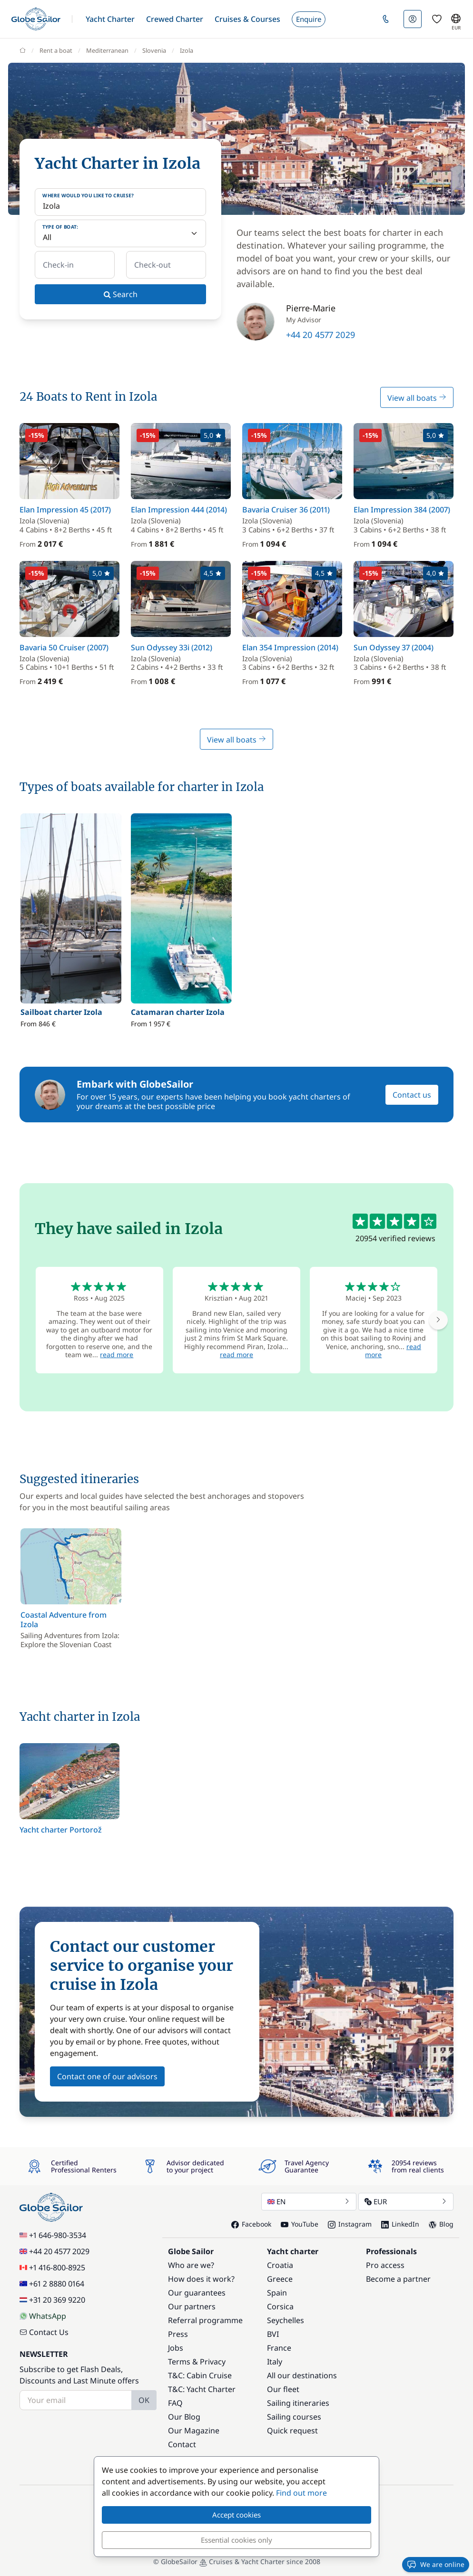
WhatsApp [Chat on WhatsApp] (43, 2316)
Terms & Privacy (197, 2361)
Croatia (280, 2265)
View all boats (416, 398)
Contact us (412, 1095)
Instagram (350, 2224)
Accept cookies (236, 2514)
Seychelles (285, 2320)
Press (178, 2334)
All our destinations (302, 2375)
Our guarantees (197, 2292)
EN (308, 2201)
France (279, 2348)
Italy (274, 2361)
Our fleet (283, 2389)
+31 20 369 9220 (52, 2300)
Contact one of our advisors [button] (107, 2076)
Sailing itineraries (298, 2403)
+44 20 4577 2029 (320, 334)
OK (143, 2400)
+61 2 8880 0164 (52, 2283)
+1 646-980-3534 (53, 2235)
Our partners (192, 2306)
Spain (277, 2292)
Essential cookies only (236, 2540)
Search (121, 294)
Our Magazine (193, 2430)
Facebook (251, 2224)
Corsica (280, 2306)
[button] (110, 19)
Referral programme (205, 2320)
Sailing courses (294, 2417)
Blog (441, 2224)
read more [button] (116, 1354)
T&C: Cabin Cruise (200, 2375)
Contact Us (44, 2332)
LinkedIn (400, 2224)
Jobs (175, 2348)
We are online (435, 2564)
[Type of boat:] (120, 233)
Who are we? (191, 2265)
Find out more (301, 2493)
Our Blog (184, 2417)
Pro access (385, 2265)
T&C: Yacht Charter (202, 2389)
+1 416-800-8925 (52, 2267)
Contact (182, 2444)
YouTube (299, 2224)
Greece (280, 2279)
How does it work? (201, 2279)
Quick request (292, 2430)
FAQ (175, 2403)
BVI (273, 2334)
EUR (406, 2201)
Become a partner (398, 2279)
